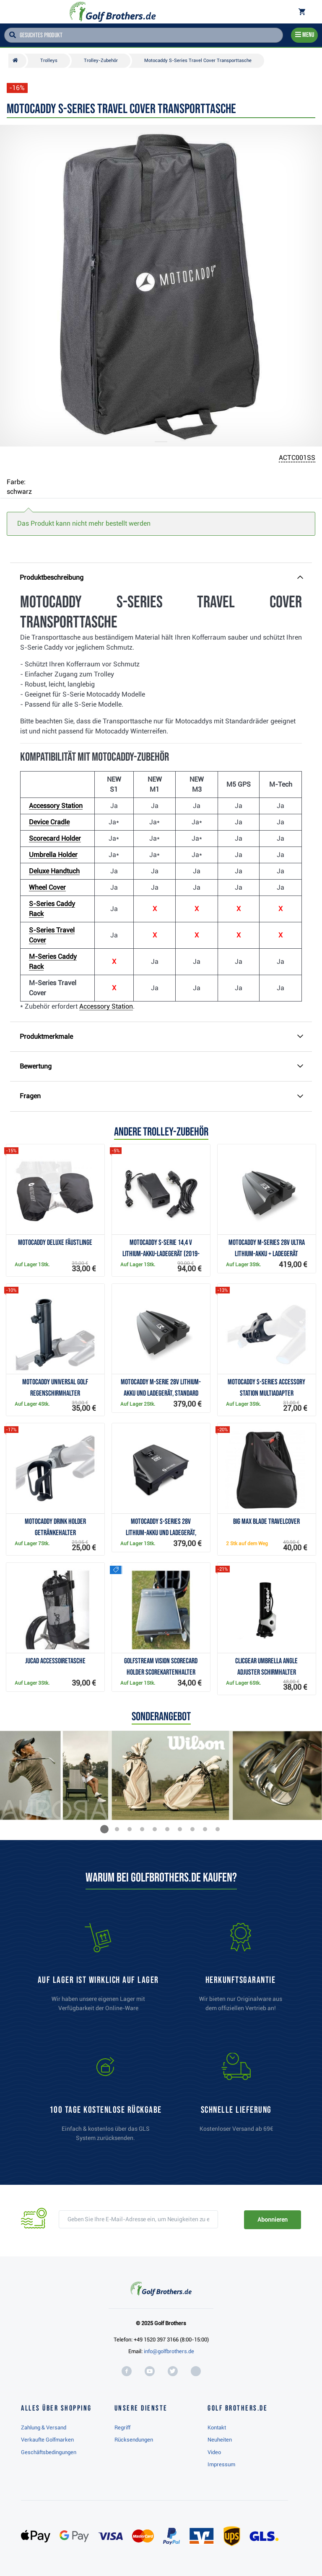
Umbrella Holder (53, 855)
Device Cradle (49, 822)
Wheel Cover (47, 887)
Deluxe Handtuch (54, 871)
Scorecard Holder (55, 838)
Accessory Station (56, 806)
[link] (105, 2101)
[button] (104, 1829)
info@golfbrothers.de (169, 2351)
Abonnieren (272, 2219)
